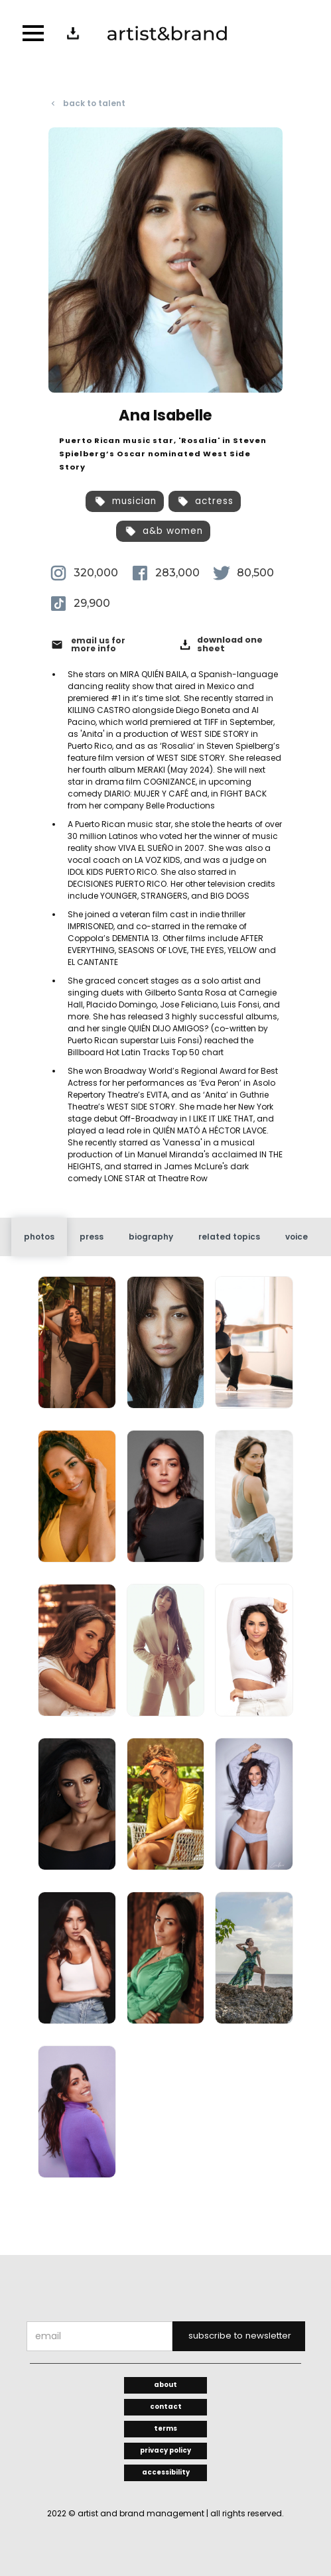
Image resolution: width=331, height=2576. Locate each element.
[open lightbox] (76, 1347)
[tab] (39, 1237)
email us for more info (98, 645)
